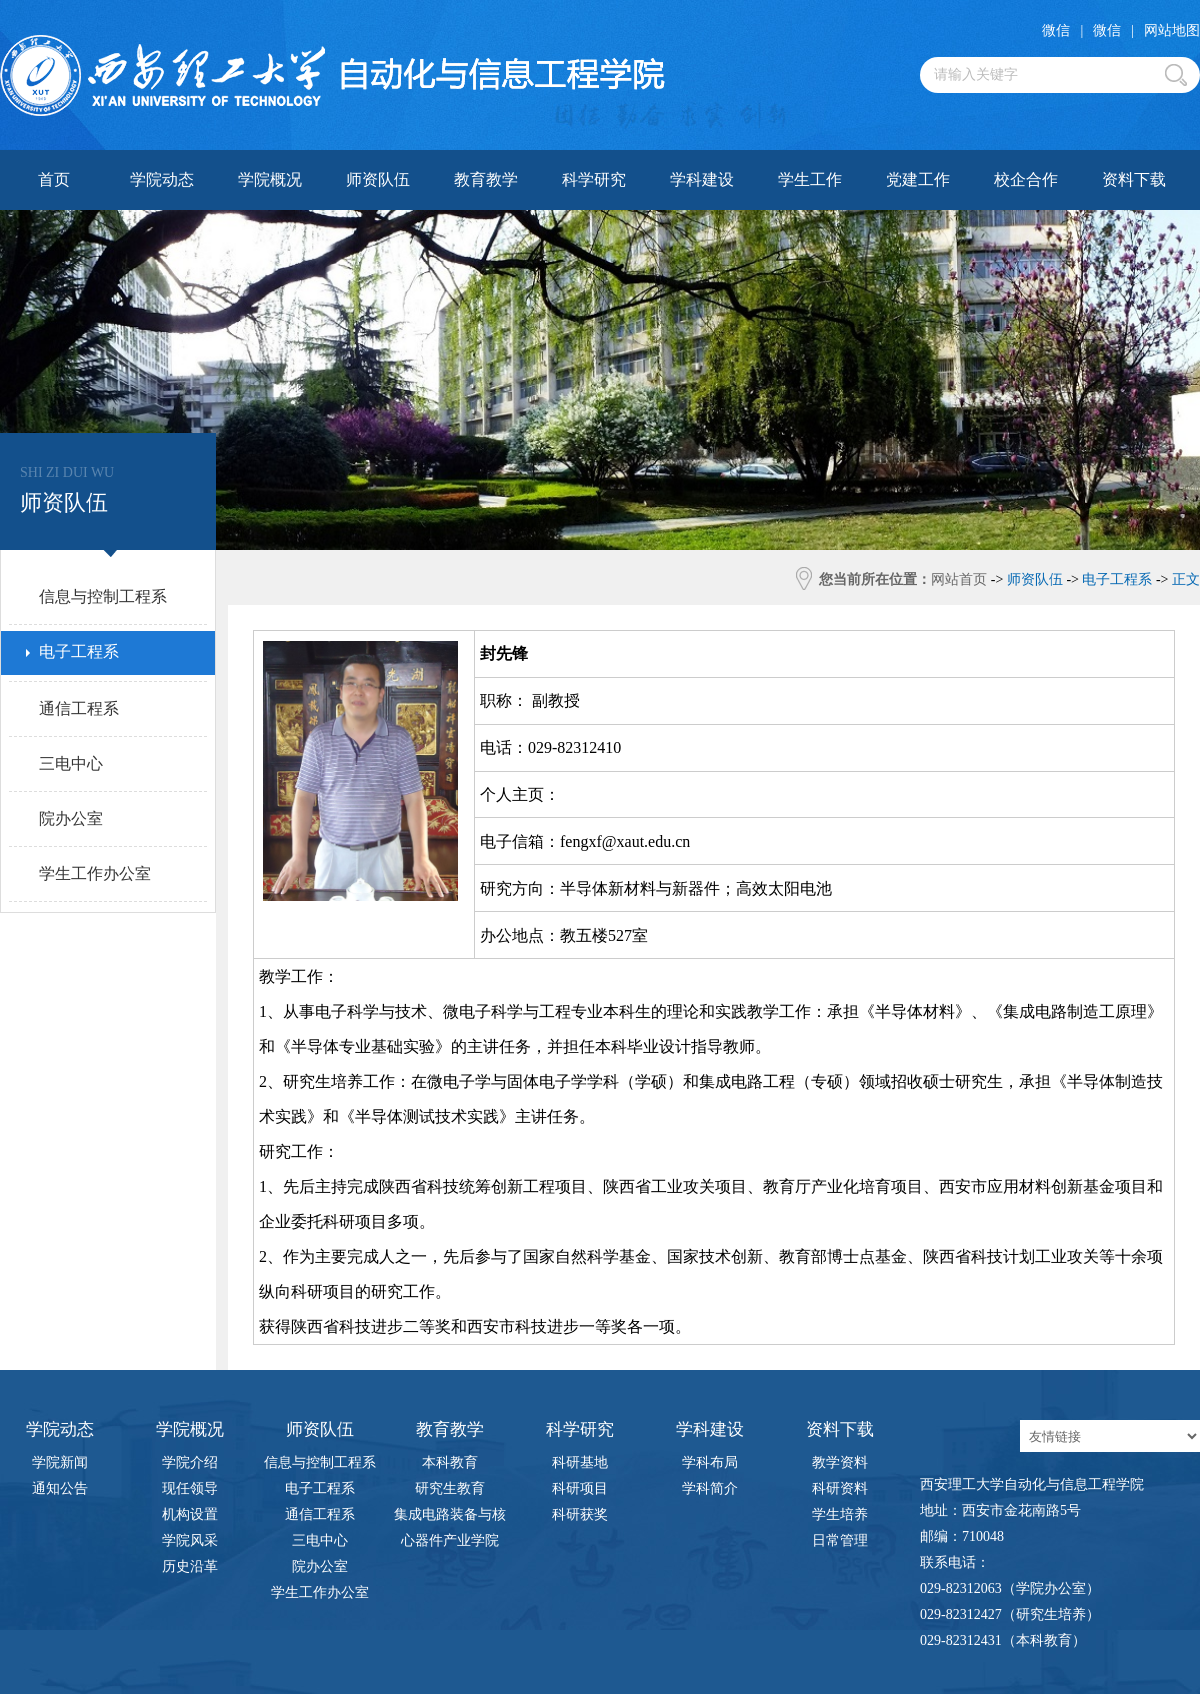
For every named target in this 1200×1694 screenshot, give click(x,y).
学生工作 (810, 179)
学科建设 (702, 179)
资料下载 (1134, 179)
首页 (54, 179)
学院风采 (190, 1540)
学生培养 (840, 1514)
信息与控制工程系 (320, 1462)
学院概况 (270, 179)
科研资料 (840, 1488)
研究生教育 (450, 1488)
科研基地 (580, 1462)
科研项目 (580, 1488)
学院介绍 (190, 1462)
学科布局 (710, 1462)
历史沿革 (190, 1566)
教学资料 (840, 1462)
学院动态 (162, 179)
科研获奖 (580, 1514)
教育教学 (486, 179)
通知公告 (60, 1488)
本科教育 (450, 1462)
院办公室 (320, 1566)
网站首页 (959, 579)
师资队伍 (378, 179)
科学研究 (594, 179)
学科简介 (710, 1488)
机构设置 (190, 1514)
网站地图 (1172, 30)
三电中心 (320, 1540)
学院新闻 (60, 1462)
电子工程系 (320, 1488)
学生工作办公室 (320, 1592)
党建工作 (918, 179)
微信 (1056, 30)
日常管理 (840, 1540)
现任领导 (190, 1488)
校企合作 (1026, 179)
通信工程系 (320, 1514)
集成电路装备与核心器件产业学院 (450, 1517)
